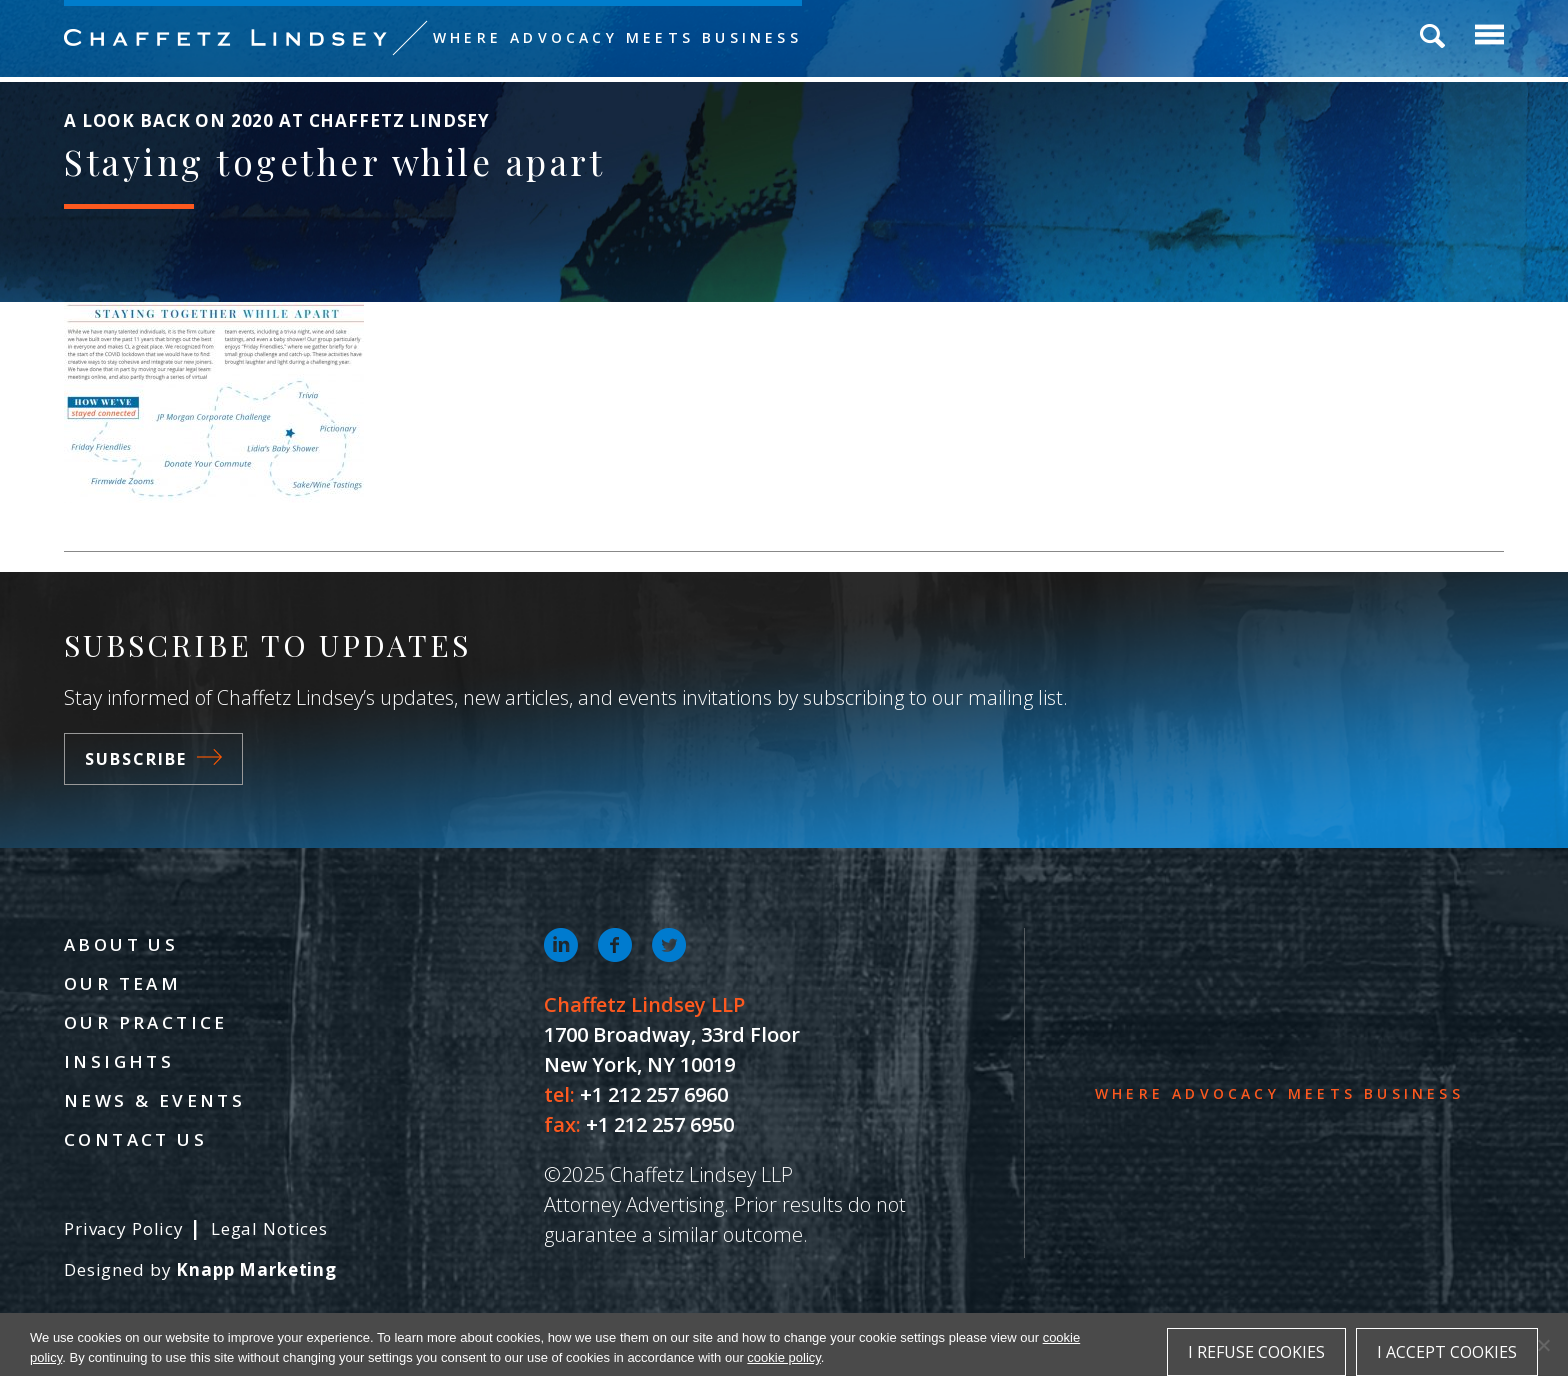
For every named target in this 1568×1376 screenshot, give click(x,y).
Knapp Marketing (256, 1269)
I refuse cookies (1256, 1352)
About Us (121, 944)
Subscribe (153, 759)
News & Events (154, 1100)
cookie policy (783, 1357)
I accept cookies (1447, 1352)
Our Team (122, 983)
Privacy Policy (124, 1228)
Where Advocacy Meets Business (617, 37)
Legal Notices (269, 1228)
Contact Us (135, 1139)
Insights (119, 1061)
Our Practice (146, 1022)
